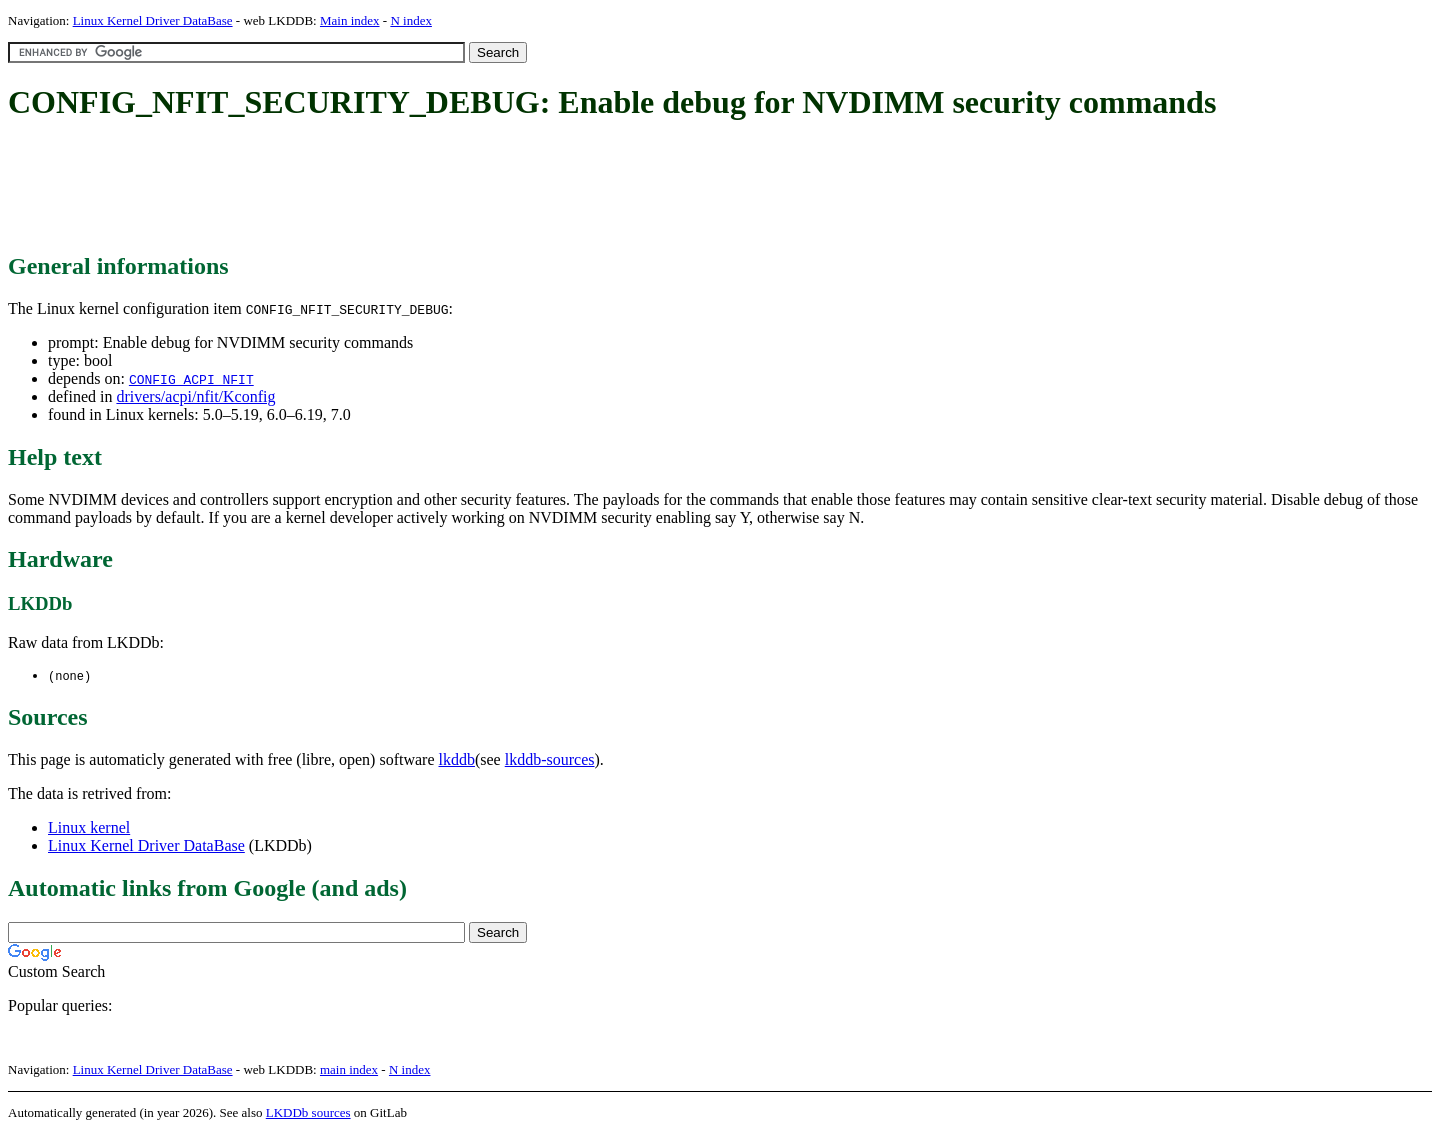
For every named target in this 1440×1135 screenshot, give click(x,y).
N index (411, 20)
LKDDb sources (308, 1113)
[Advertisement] (372, 188)
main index (349, 1070)
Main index (350, 20)
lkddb (457, 760)
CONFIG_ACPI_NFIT (191, 379)
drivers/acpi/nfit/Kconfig (195, 396)
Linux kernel (89, 828)
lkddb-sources (550, 760)
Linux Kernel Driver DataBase (153, 20)
